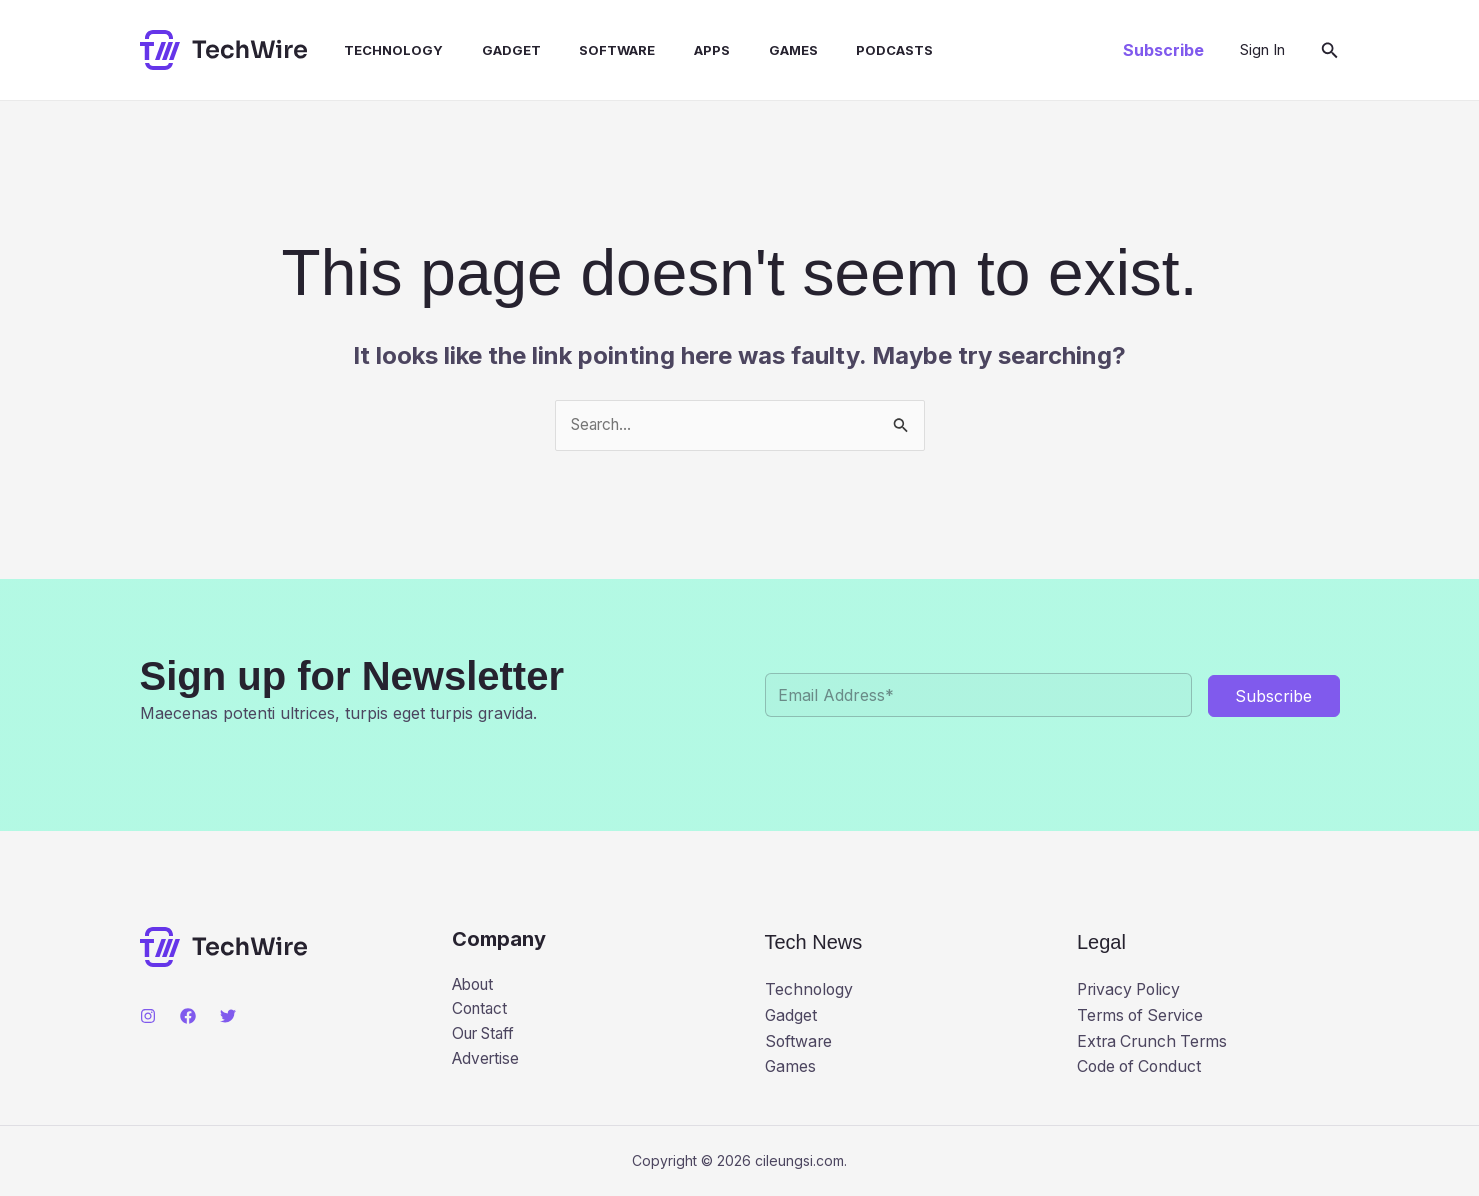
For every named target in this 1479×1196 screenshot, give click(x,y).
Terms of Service (1142, 1015)
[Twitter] (228, 1016)
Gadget (488, 50)
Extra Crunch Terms (1154, 1041)
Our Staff (487, 1037)
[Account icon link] (1262, 50)
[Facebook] (188, 1016)
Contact (481, 1011)
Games (750, 50)
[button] (1163, 50)
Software (588, 50)
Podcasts (845, 50)
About (475, 985)
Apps (676, 50)
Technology (377, 50)
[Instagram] (148, 1016)
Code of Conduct (1141, 1067)
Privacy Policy (1131, 990)
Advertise (487, 1062)
